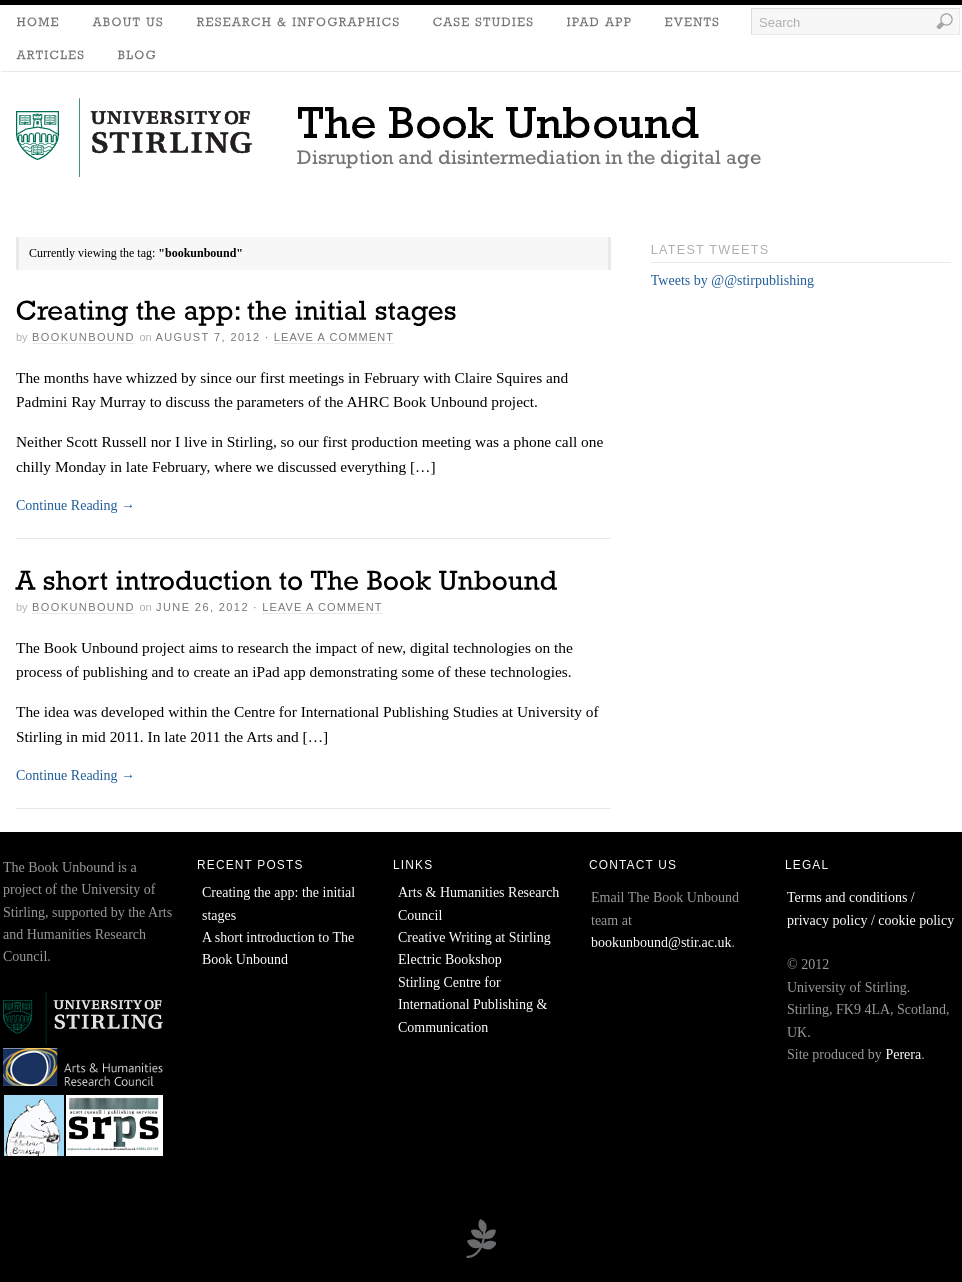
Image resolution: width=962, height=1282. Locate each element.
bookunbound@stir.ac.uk (661, 942)
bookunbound (83, 337)
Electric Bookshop (450, 959)
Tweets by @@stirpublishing (732, 280)
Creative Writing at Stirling (474, 937)
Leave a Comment (334, 337)
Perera (903, 1054)
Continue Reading (75, 505)
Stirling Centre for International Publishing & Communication (472, 1005)
